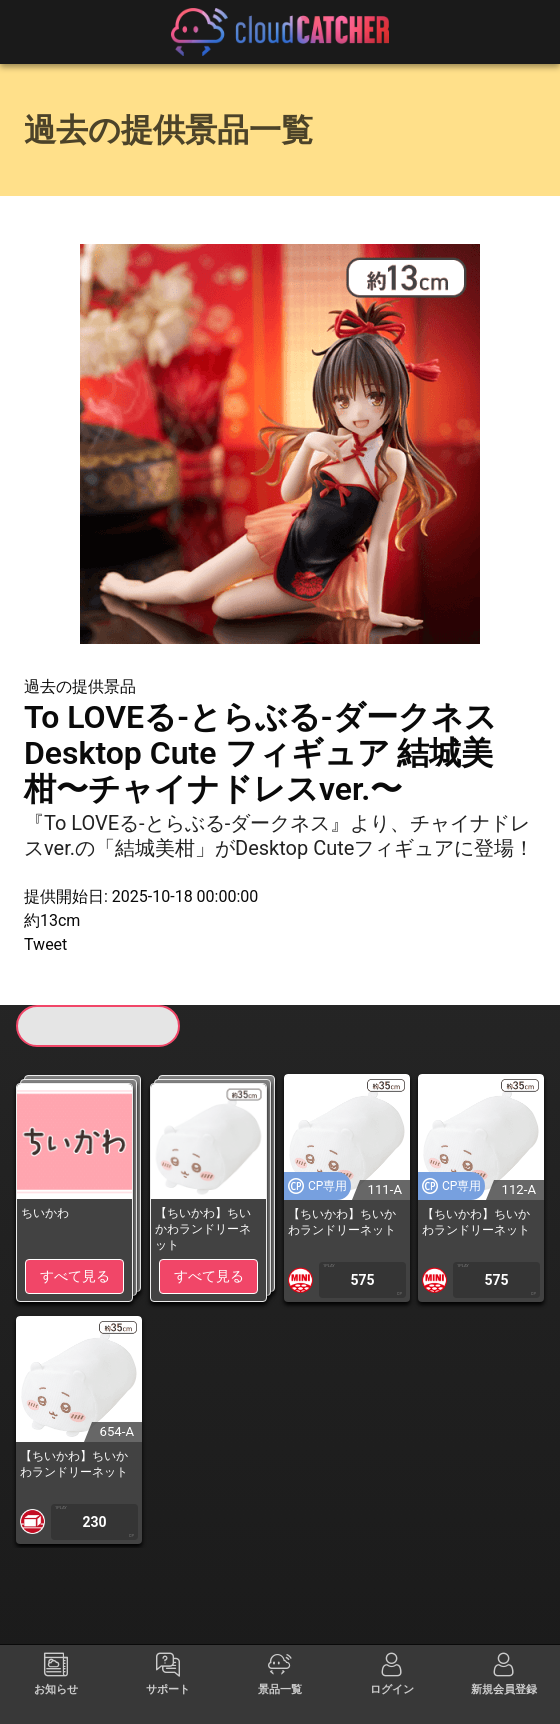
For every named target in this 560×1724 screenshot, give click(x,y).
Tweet (45, 944)
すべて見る (75, 1276)
